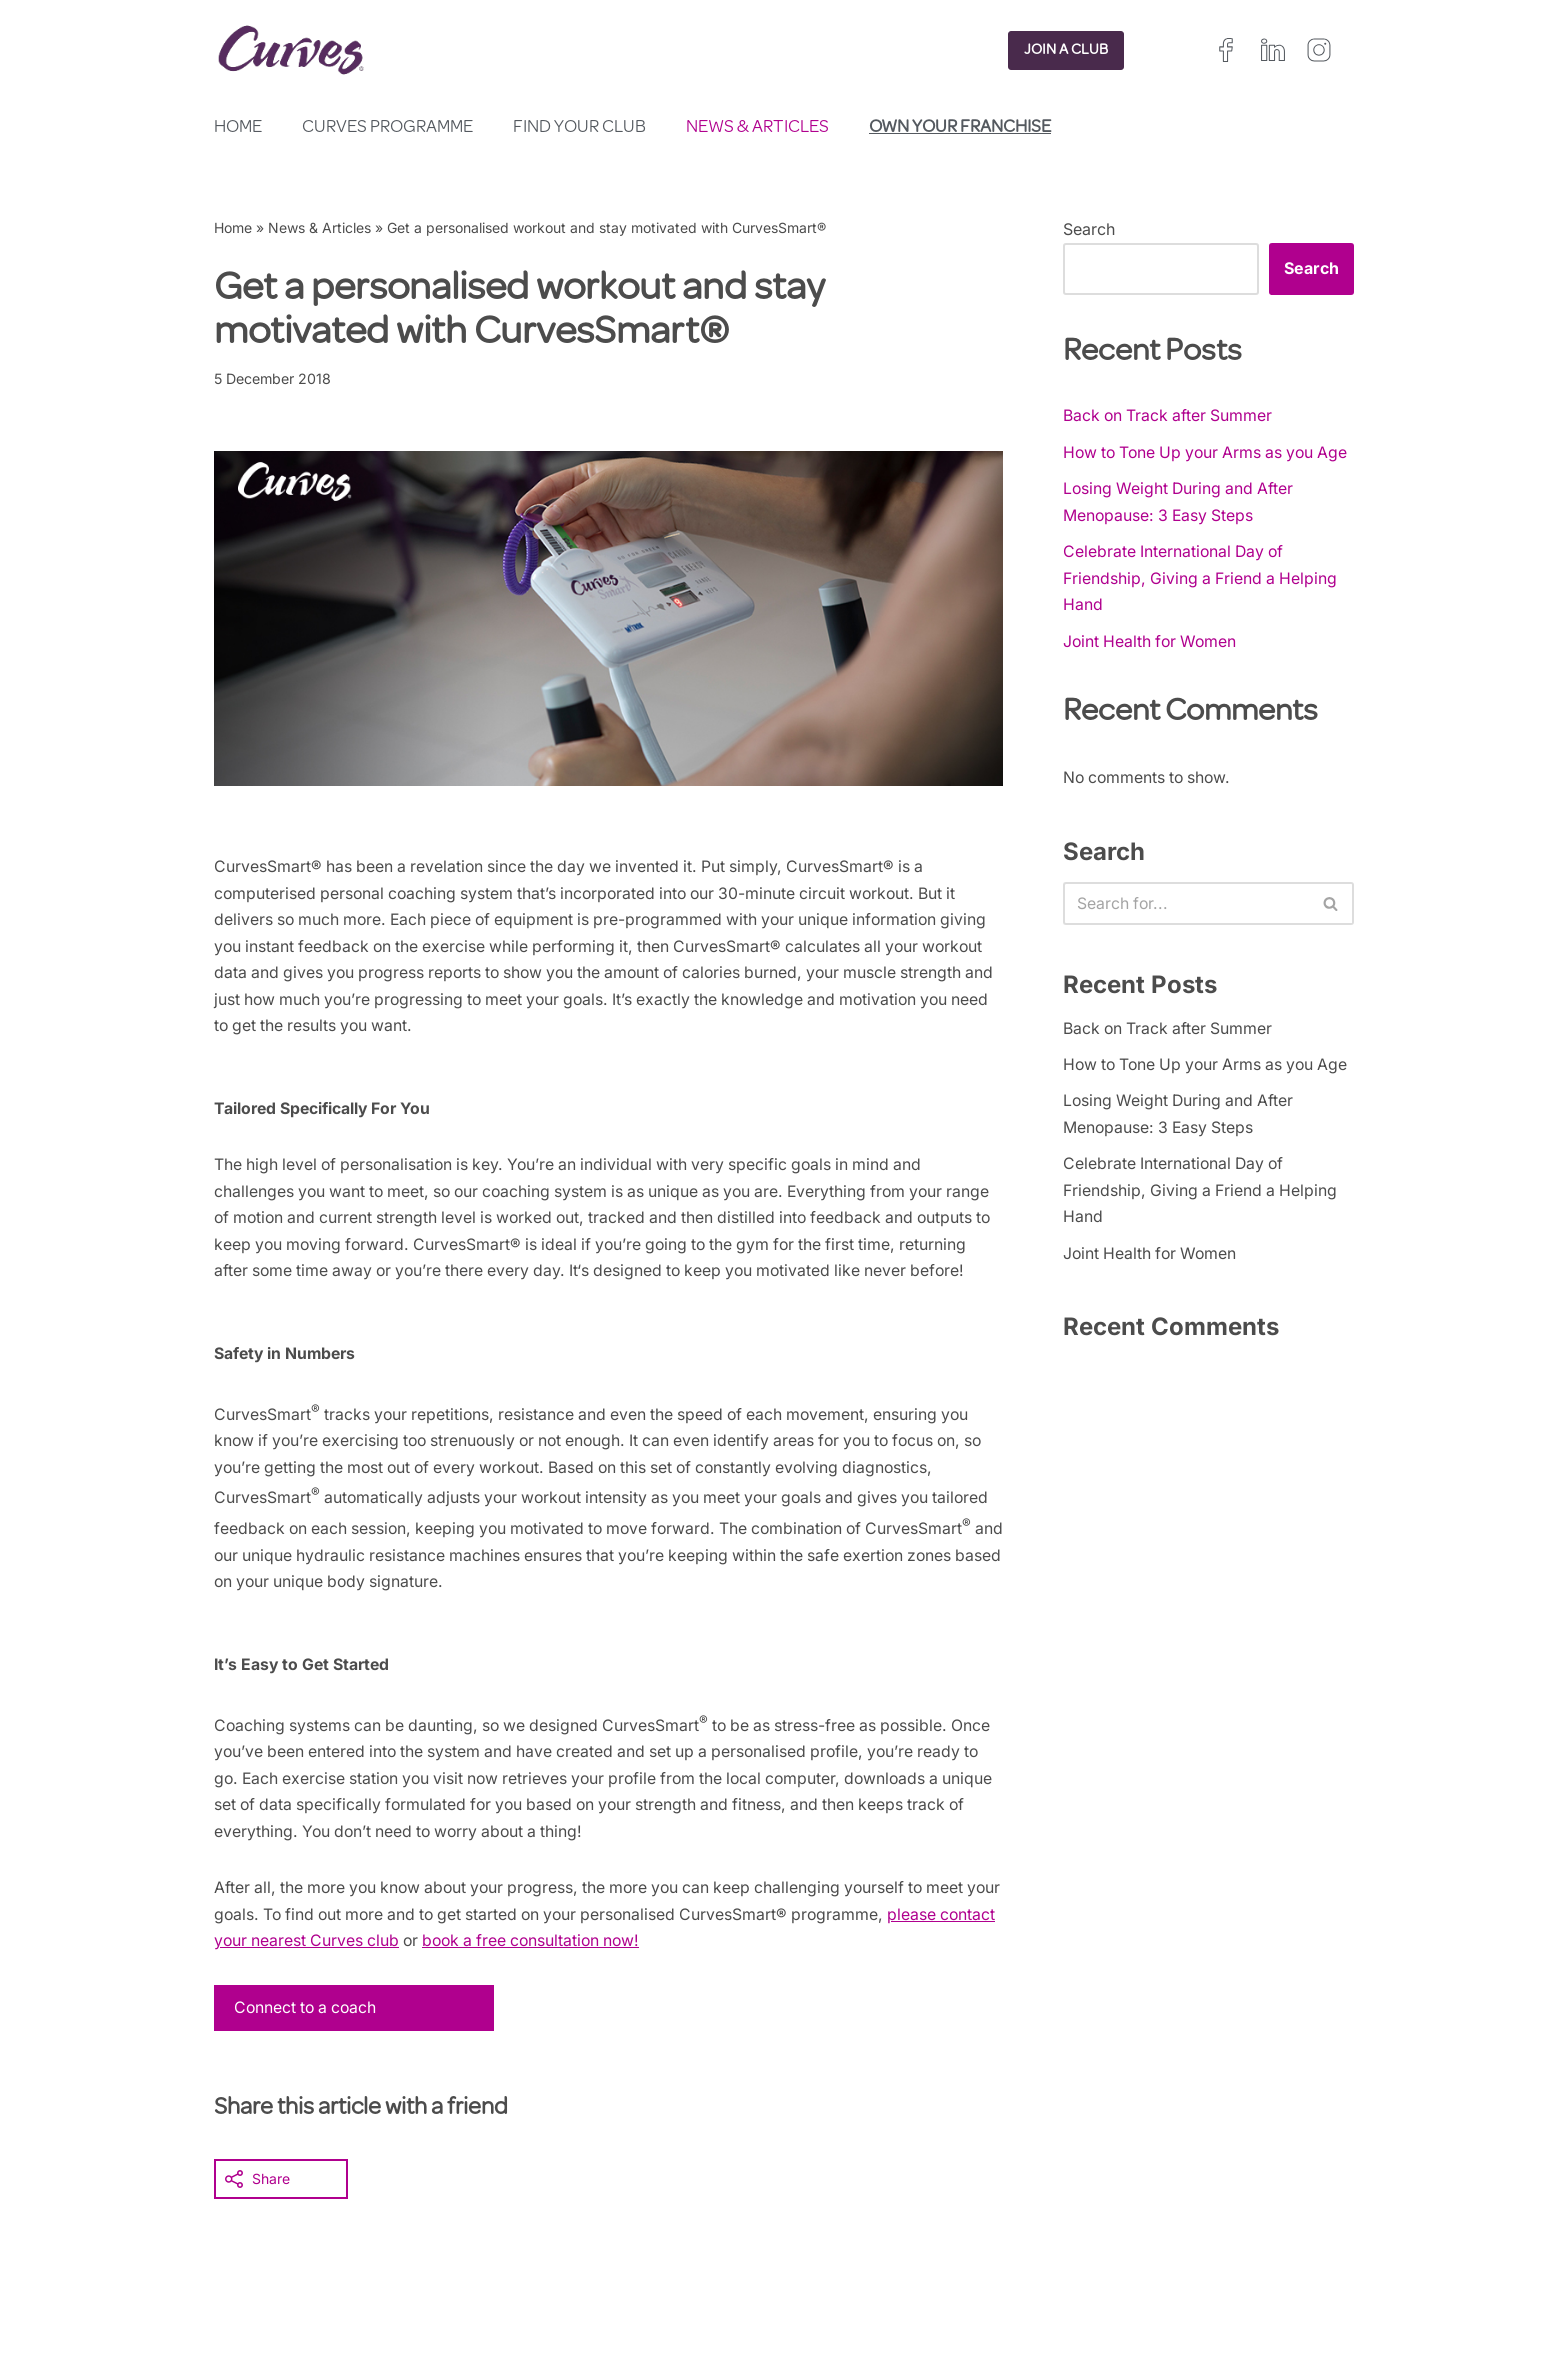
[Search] (1186, 938)
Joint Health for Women (1152, 674)
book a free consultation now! (603, 1988)
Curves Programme (387, 128)
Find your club (579, 128)
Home (238, 128)
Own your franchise (960, 128)
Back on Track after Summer (1170, 416)
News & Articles (757, 128)
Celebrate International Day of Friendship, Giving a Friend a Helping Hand (1202, 609)
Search (1089, 229)
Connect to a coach (308, 2056)
